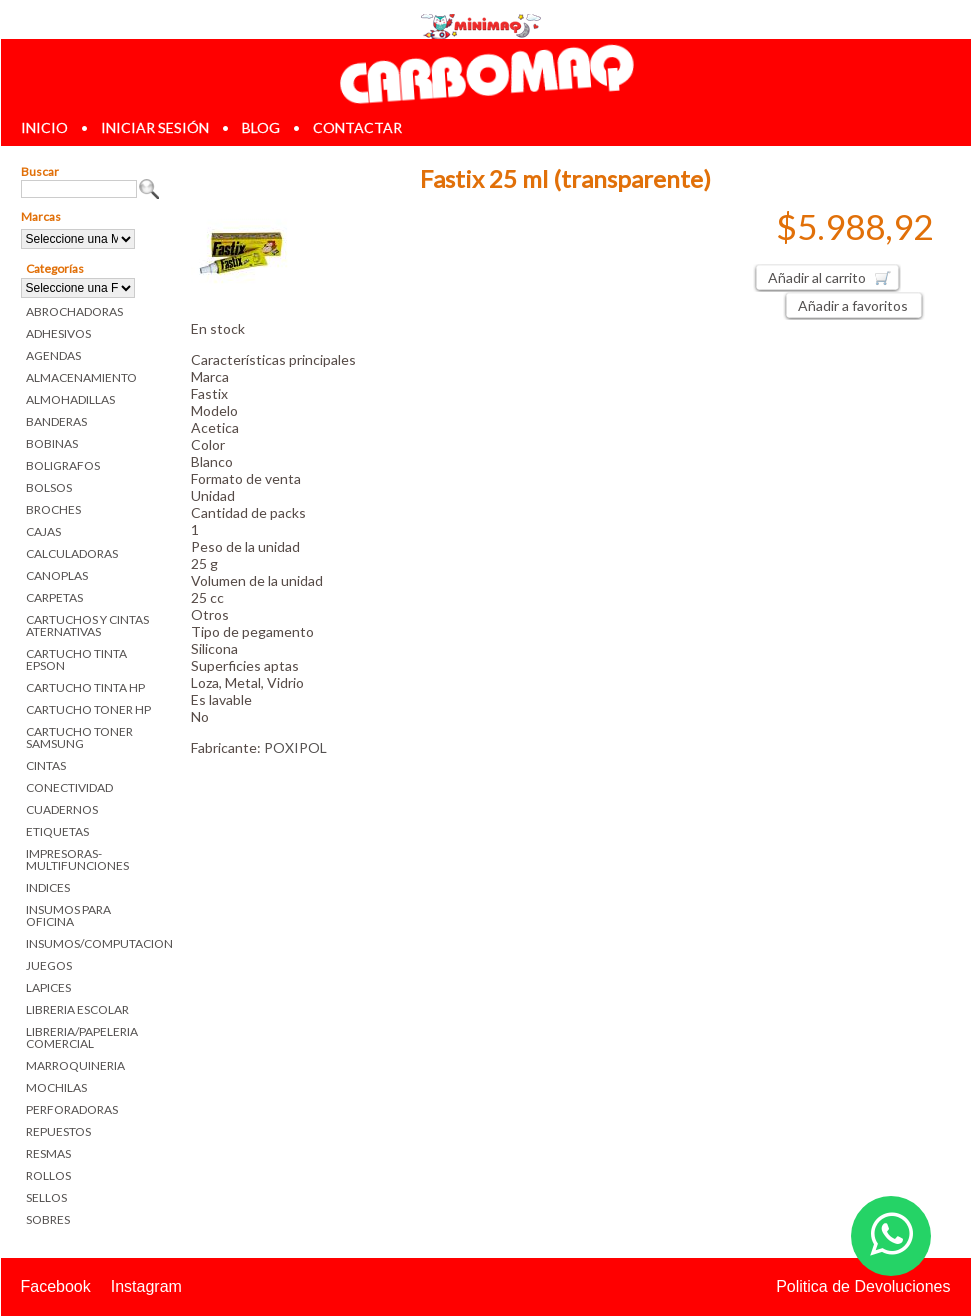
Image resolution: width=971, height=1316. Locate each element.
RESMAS (48, 1153)
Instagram (146, 1286)
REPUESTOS (58, 1131)
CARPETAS (54, 597)
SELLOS (46, 1197)
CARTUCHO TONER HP (88, 709)
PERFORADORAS (72, 1109)
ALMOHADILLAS (70, 399)
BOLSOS (49, 487)
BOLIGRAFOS (63, 465)
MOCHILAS (56, 1087)
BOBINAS (52, 443)
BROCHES (53, 509)
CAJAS (43, 531)
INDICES (48, 887)
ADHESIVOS (58, 333)
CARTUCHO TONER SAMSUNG (79, 737)
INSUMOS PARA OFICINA (68, 915)
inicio (44, 127)
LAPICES (48, 987)
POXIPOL (295, 747)
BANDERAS (56, 421)
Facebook (56, 1286)
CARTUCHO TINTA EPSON (76, 659)
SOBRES (48, 1219)
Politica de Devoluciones (863, 1286)
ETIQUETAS (57, 831)
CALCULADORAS (72, 553)
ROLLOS (48, 1175)
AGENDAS (53, 355)
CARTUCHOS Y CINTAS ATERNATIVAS (87, 625)
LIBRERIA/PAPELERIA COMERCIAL (82, 1037)
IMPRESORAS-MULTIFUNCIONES (77, 859)
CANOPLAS (57, 575)
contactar (357, 127)
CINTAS (46, 765)
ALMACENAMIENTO (81, 377)
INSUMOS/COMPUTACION (93, 943)
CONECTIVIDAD (69, 787)
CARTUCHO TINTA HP (85, 687)
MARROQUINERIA (75, 1065)
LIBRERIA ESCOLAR (77, 1009)
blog (261, 127)
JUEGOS (49, 965)
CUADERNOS (62, 809)
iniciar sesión (155, 127)
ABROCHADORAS (74, 311)
